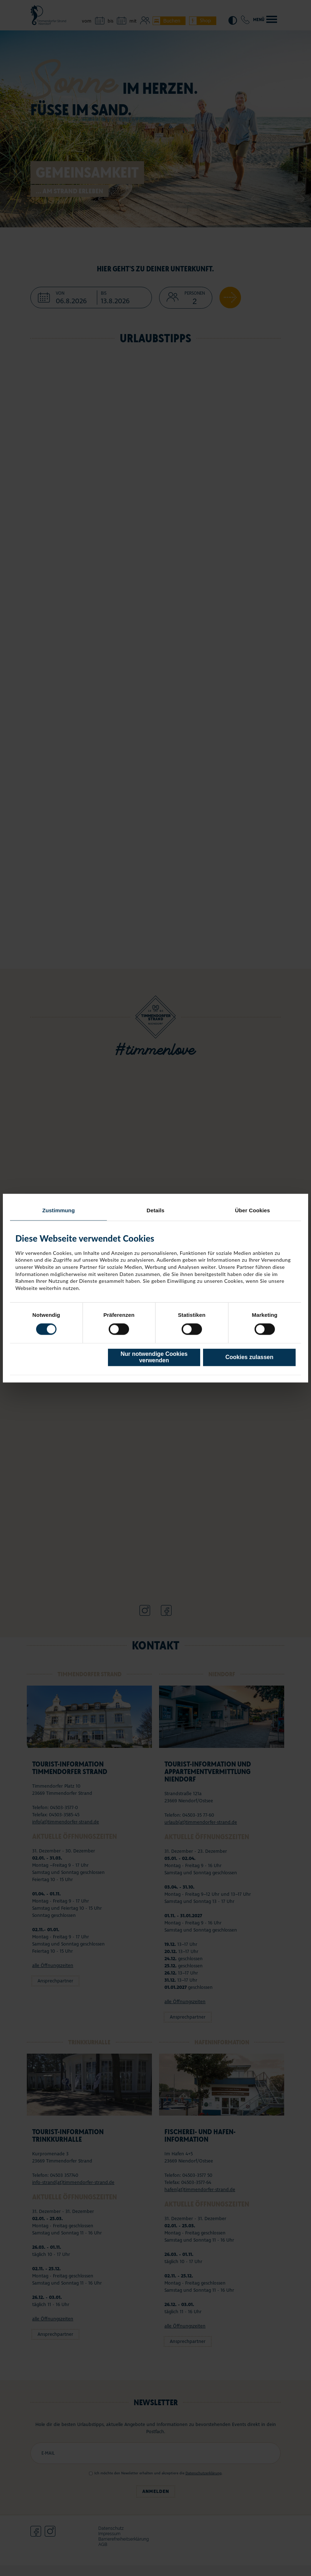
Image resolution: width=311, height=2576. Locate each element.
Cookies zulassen (249, 1357)
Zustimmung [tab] (58, 1210)
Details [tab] (155, 1210)
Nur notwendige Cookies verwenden (154, 1357)
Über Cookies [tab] (252, 1210)
